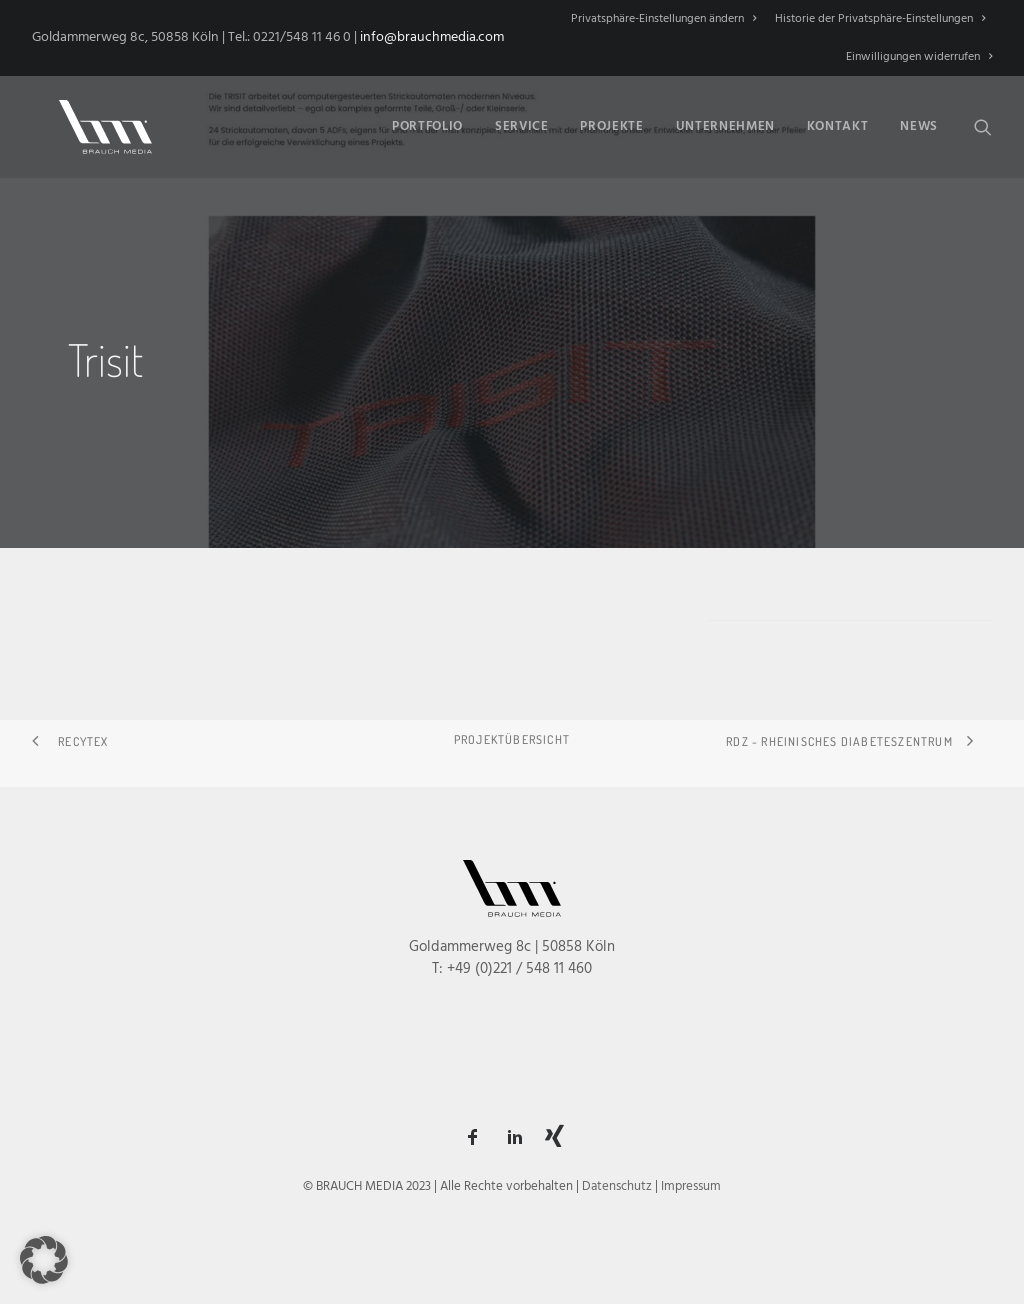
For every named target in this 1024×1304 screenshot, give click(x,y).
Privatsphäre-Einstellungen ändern (663, 19)
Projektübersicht (512, 739)
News (919, 123)
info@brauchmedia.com (432, 37)
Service (522, 123)
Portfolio (427, 123)
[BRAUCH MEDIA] (92, 123)
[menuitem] (667, 19)
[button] (983, 123)
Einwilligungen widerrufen (919, 57)
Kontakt (838, 123)
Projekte (611, 123)
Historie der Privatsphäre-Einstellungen (880, 19)
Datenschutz (617, 1186)
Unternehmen (725, 123)
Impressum (691, 1186)
